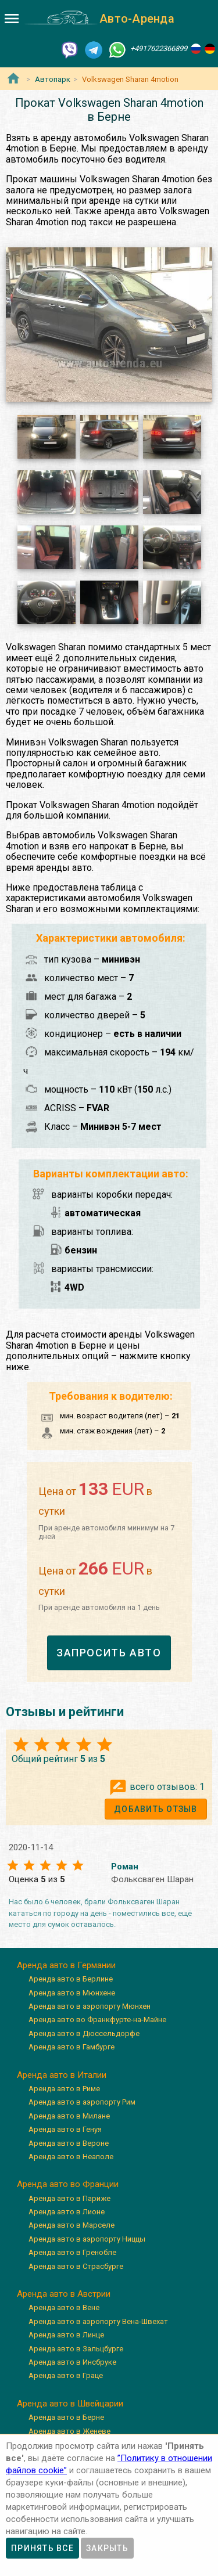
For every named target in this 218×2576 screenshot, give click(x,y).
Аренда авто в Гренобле (72, 2252)
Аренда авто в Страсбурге (75, 2266)
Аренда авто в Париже (69, 2198)
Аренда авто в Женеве (69, 2431)
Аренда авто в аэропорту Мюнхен (89, 2006)
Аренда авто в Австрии (63, 2294)
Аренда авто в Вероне (68, 2143)
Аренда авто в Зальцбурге (75, 2348)
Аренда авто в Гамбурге (71, 2046)
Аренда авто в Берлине (70, 1979)
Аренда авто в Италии (61, 2075)
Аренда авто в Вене (63, 2307)
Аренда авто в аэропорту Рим (81, 2102)
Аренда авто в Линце (66, 2334)
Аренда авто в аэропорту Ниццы (86, 2239)
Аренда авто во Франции (68, 2184)
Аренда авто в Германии (66, 1965)
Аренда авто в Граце (65, 2375)
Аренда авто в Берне (66, 2417)
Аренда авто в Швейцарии (70, 2403)
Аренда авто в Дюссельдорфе (84, 2033)
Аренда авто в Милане (69, 2116)
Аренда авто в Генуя (65, 2129)
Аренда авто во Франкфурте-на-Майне (97, 2019)
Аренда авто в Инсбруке (72, 2362)
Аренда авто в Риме (64, 2088)
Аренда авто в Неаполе (70, 2156)
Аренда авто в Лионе (66, 2211)
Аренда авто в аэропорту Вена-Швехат (98, 2321)
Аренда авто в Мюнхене (71, 1992)
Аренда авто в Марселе (71, 2225)
